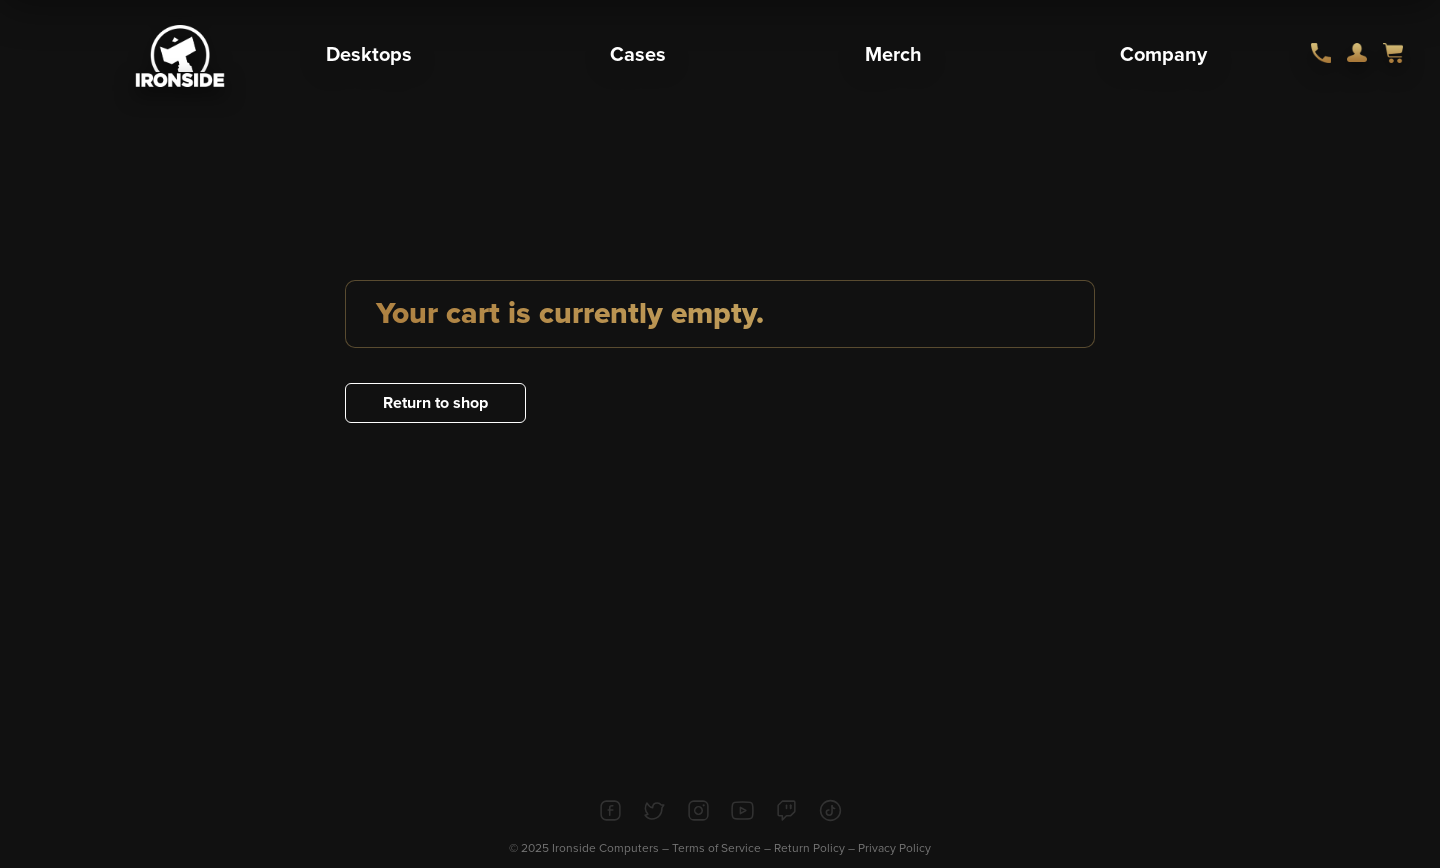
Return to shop (435, 403)
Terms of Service (716, 848)
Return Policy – (816, 848)
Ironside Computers (605, 848)
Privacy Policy (894, 848)
